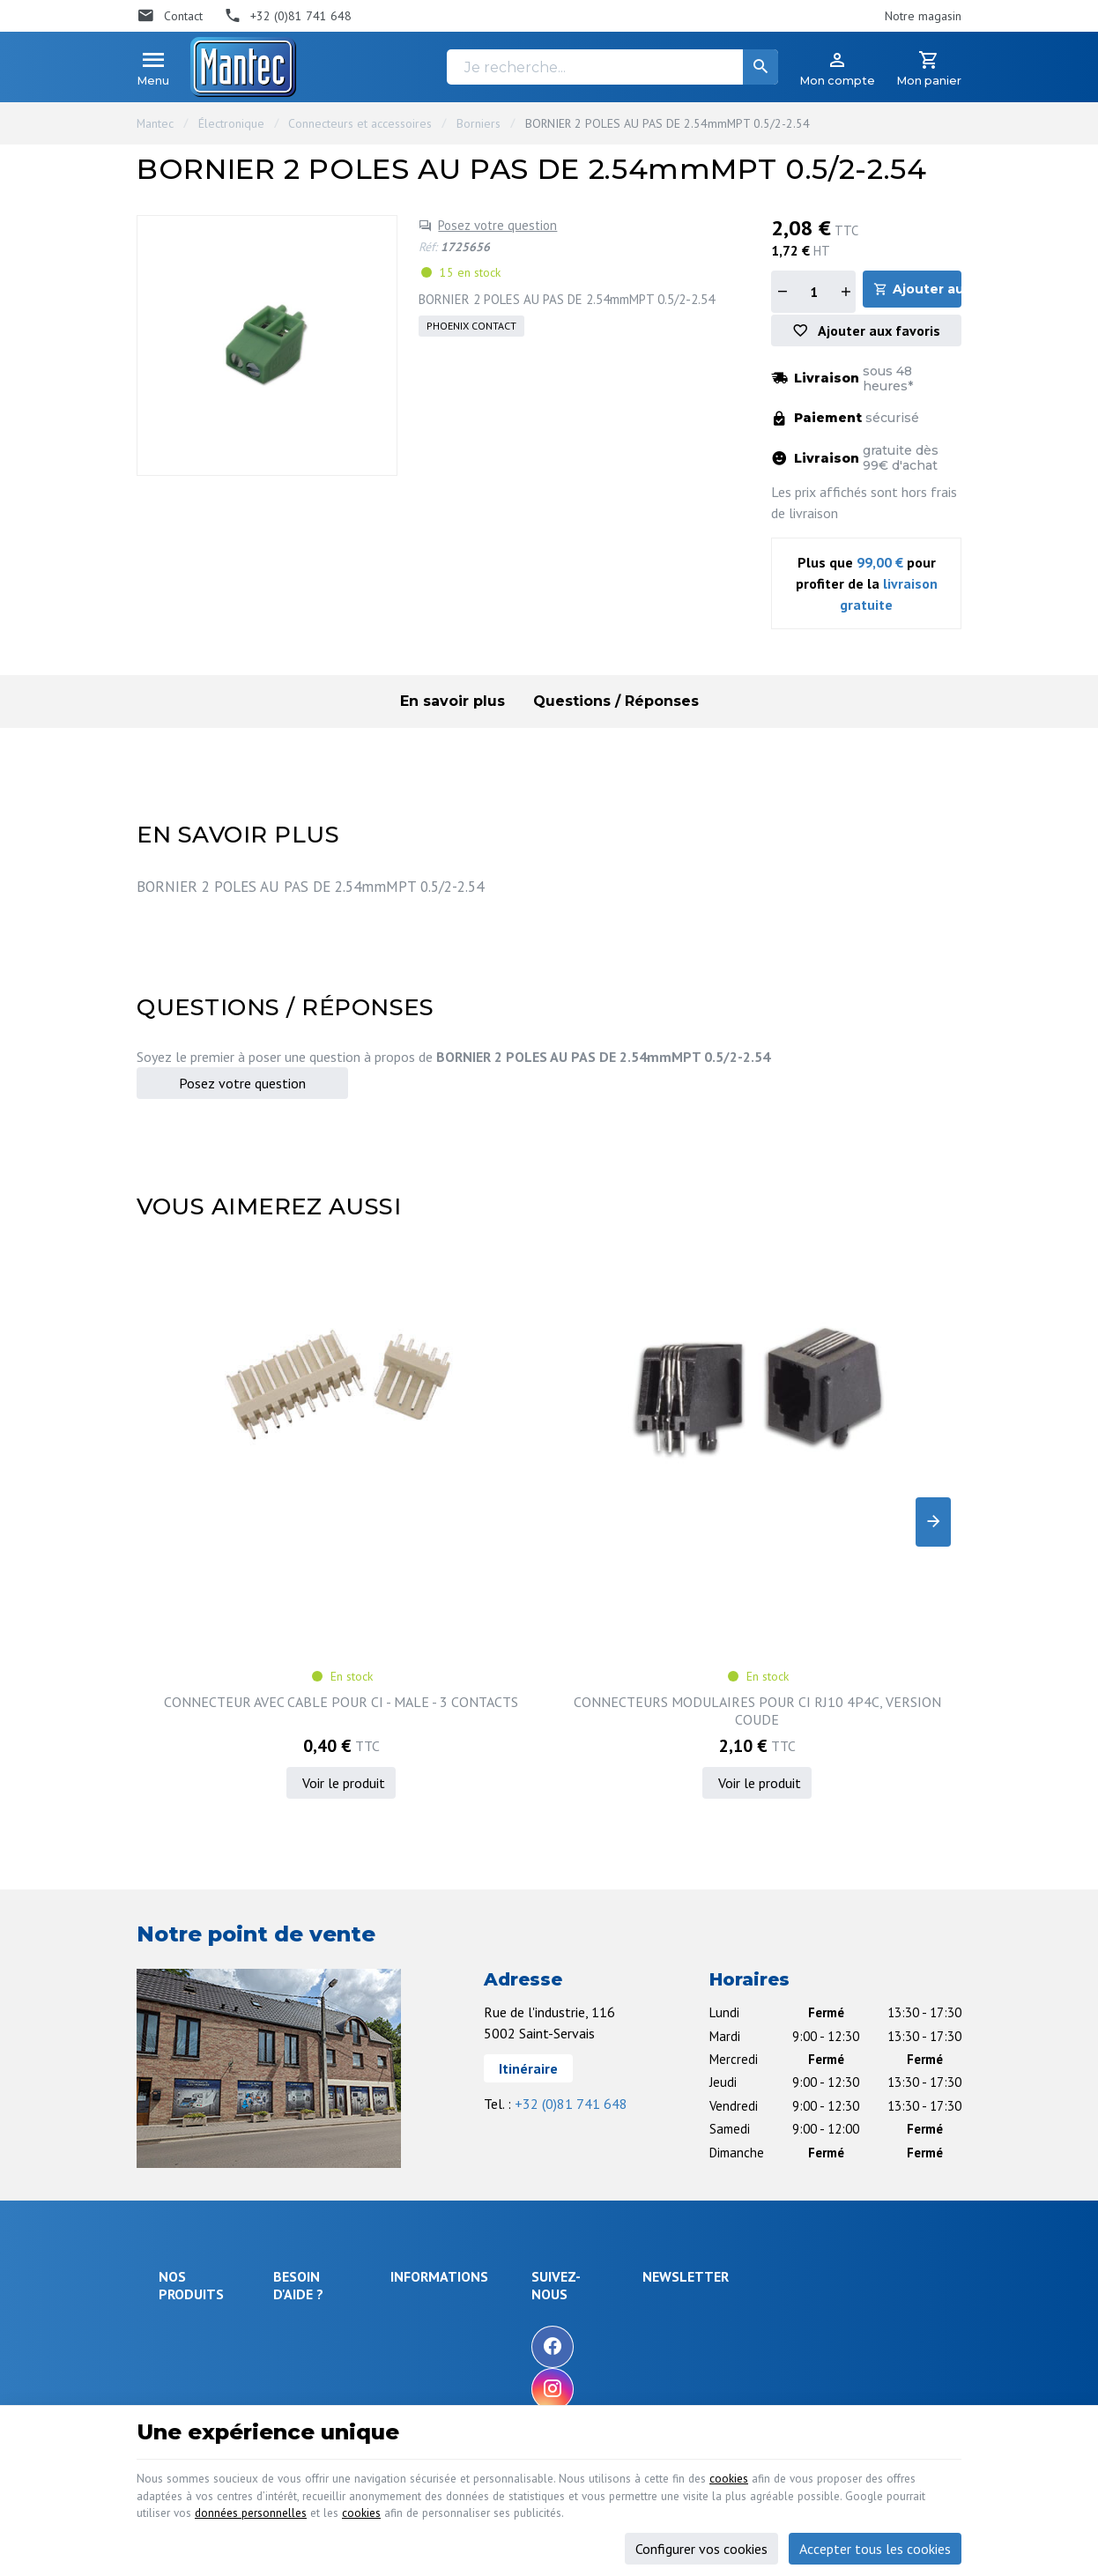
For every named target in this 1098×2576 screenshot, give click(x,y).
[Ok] (918, 2116)
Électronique (231, 123)
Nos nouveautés (536, 2147)
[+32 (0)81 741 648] (288, 16)
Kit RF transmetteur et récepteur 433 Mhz (867, 1497)
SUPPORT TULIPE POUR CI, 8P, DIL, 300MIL (655, 1497)
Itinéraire (528, 1855)
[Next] (933, 1418)
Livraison (304, 2141)
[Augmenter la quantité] (845, 292)
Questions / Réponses (616, 706)
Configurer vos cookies (701, 2539)
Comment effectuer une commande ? (344, 2108)
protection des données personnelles (817, 2203)
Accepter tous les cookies (875, 2539)
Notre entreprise (538, 2099)
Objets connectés (185, 2196)
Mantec (155, 123)
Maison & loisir (198, 2300)
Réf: (428, 247)
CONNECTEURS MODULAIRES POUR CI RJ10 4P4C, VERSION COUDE (443, 1497)
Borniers (478, 123)
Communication (198, 2276)
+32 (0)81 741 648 (571, 1890)
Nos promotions (536, 2123)
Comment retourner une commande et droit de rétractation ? (344, 2183)
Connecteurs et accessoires (360, 123)
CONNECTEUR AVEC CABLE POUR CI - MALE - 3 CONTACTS (231, 1497)
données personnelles (503, 2502)
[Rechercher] (760, 67)
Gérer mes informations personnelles (343, 2318)
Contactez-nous (534, 2170)
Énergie (179, 2141)
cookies (825, 2459)
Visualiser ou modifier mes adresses (351, 2276)
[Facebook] (656, 2133)
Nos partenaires (536, 2193)
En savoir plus (452, 706)
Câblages (183, 2253)
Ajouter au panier (929, 291)
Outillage (183, 2230)
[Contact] (169, 16)
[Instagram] (656, 2176)
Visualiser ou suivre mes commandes (345, 2234)
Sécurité (180, 2164)
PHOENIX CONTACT (471, 325)
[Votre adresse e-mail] (834, 2116)
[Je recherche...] (612, 67)
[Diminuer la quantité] (781, 292)
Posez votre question (497, 225)
